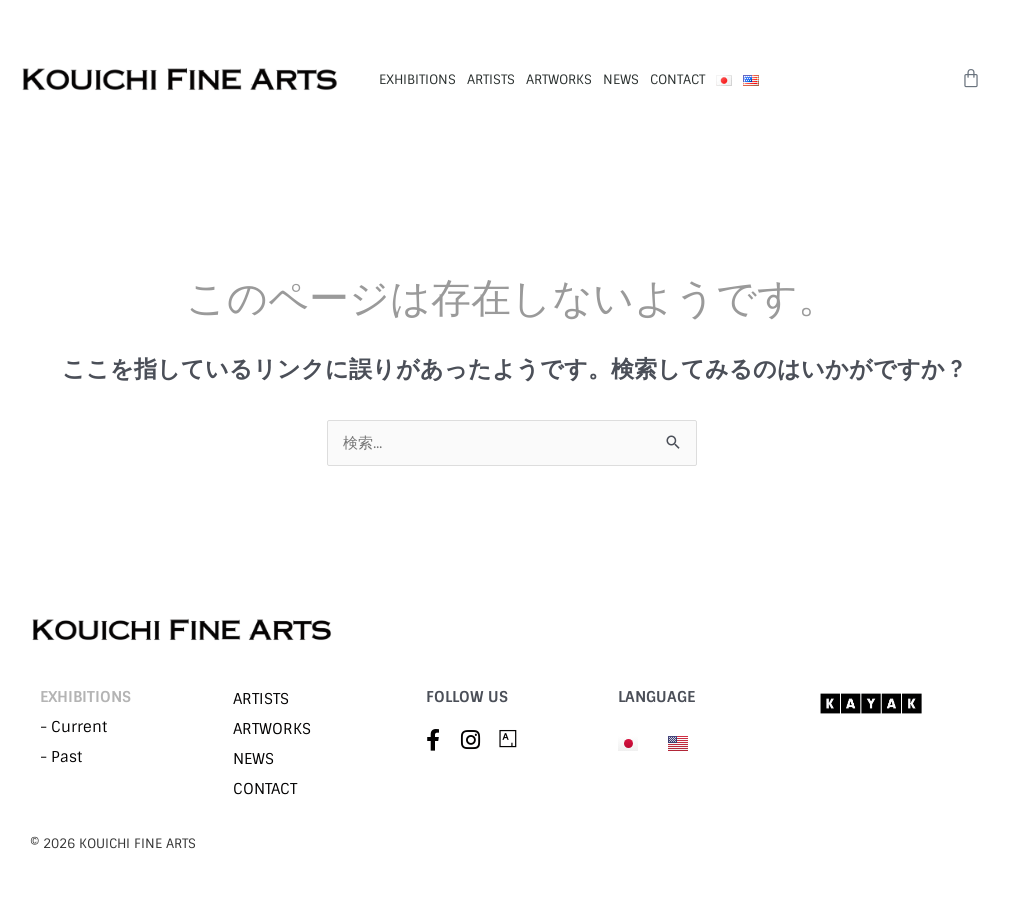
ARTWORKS (559, 79)
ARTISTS (491, 79)
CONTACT (677, 79)
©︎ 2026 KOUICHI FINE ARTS (113, 843)
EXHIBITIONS (417, 79)
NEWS (621, 79)
